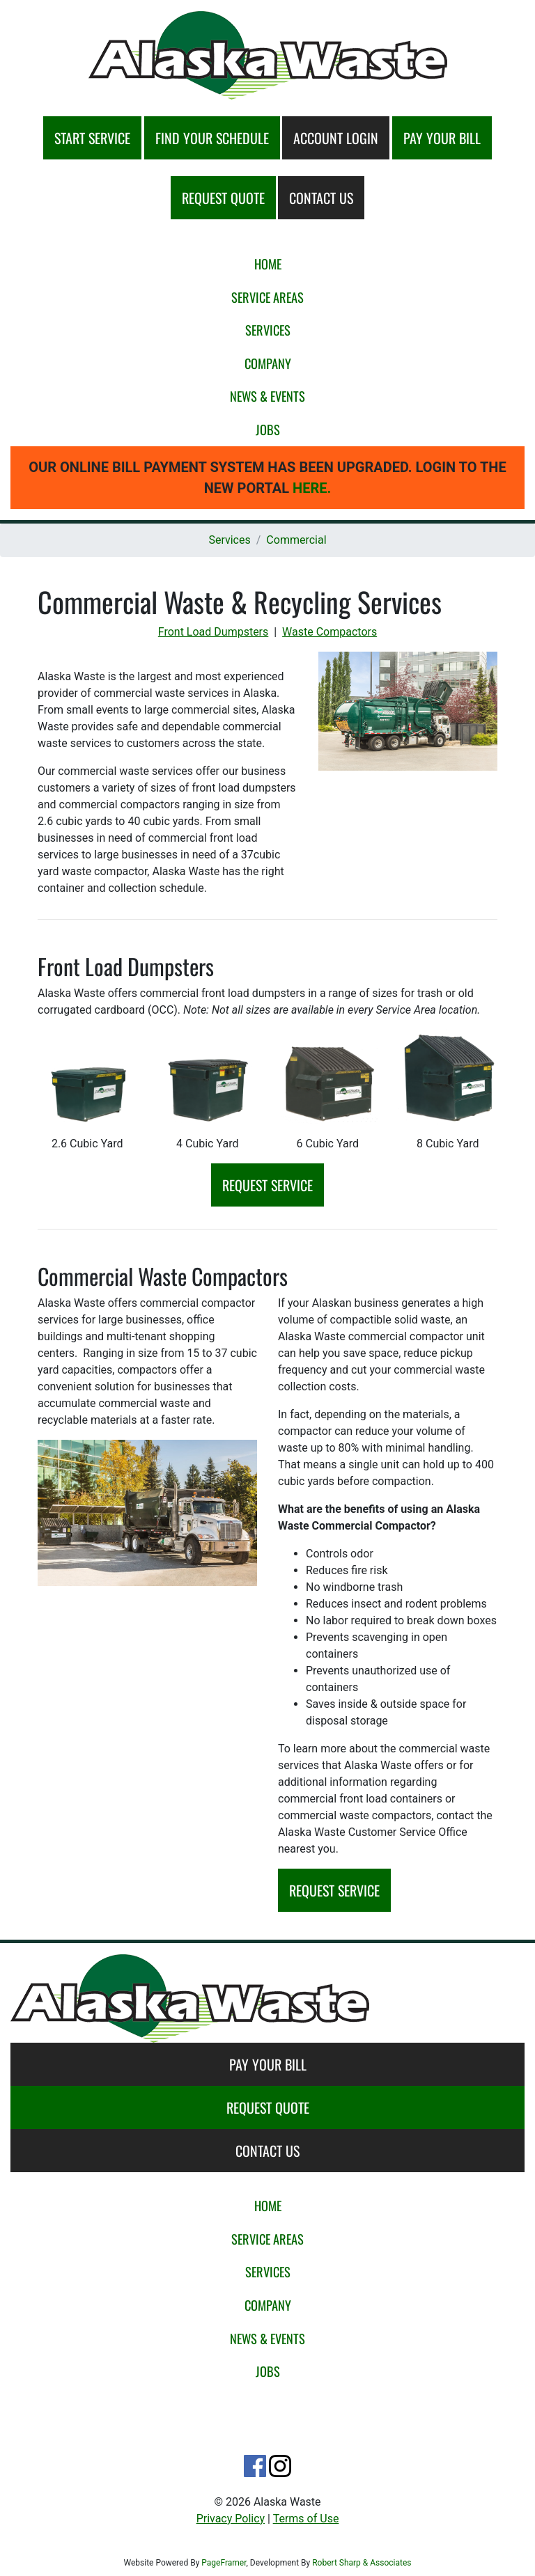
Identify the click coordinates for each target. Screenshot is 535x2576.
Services (267, 329)
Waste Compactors (329, 631)
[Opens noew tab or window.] (255, 2465)
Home (267, 263)
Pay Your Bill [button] (442, 137)
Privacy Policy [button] (230, 2518)
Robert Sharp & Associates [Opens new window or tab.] (361, 2563)
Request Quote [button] (223, 197)
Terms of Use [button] (306, 2518)
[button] (267, 55)
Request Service (267, 1185)
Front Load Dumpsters (213, 631)
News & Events (267, 395)
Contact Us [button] (321, 197)
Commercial (296, 540)
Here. (312, 488)
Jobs (268, 429)
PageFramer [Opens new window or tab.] (223, 2563)
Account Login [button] (335, 137)
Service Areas (267, 297)
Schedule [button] (212, 137)
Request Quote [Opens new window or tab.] (267, 2107)
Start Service (92, 137)
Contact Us (267, 2150)
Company (268, 363)
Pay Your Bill (268, 2064)
